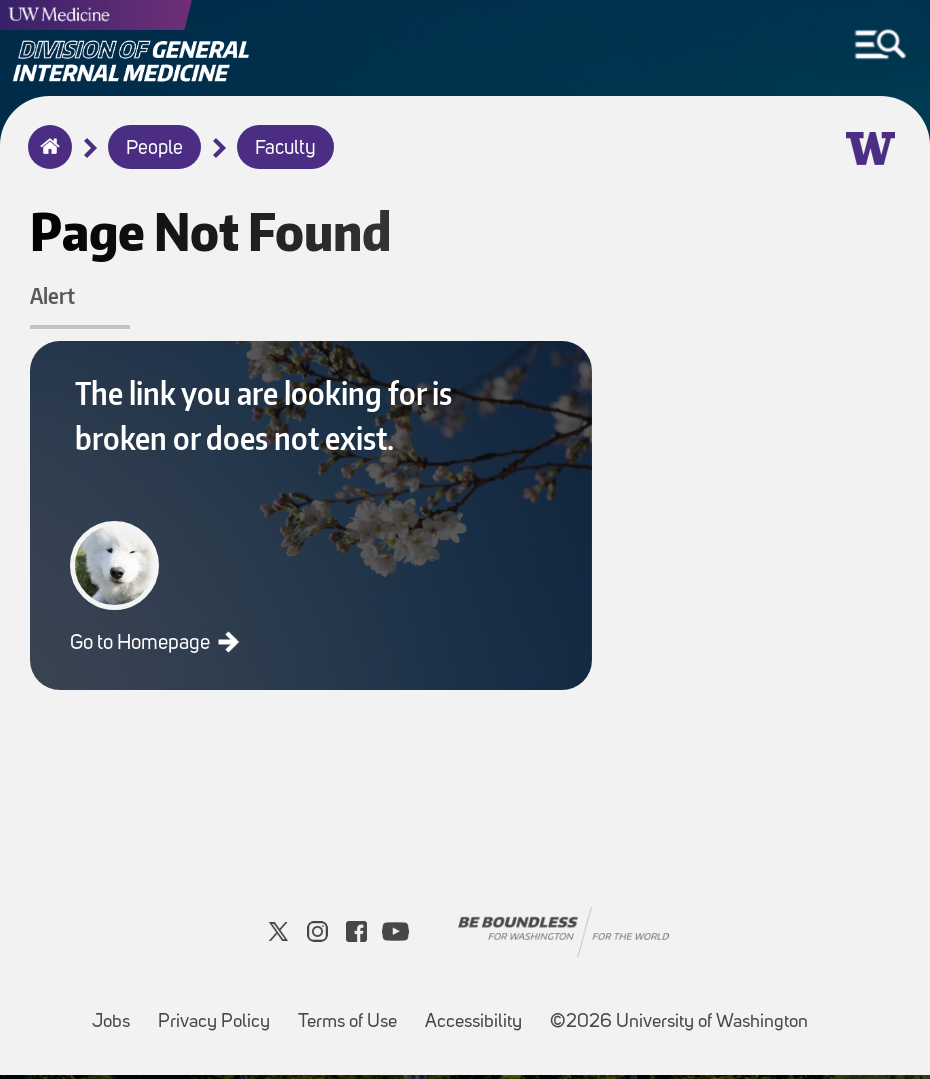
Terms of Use (353, 1016)
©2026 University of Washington (679, 1026)
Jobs (117, 1016)
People (154, 149)
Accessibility (479, 1016)
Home (45, 160)
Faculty (285, 149)
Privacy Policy (220, 1016)
